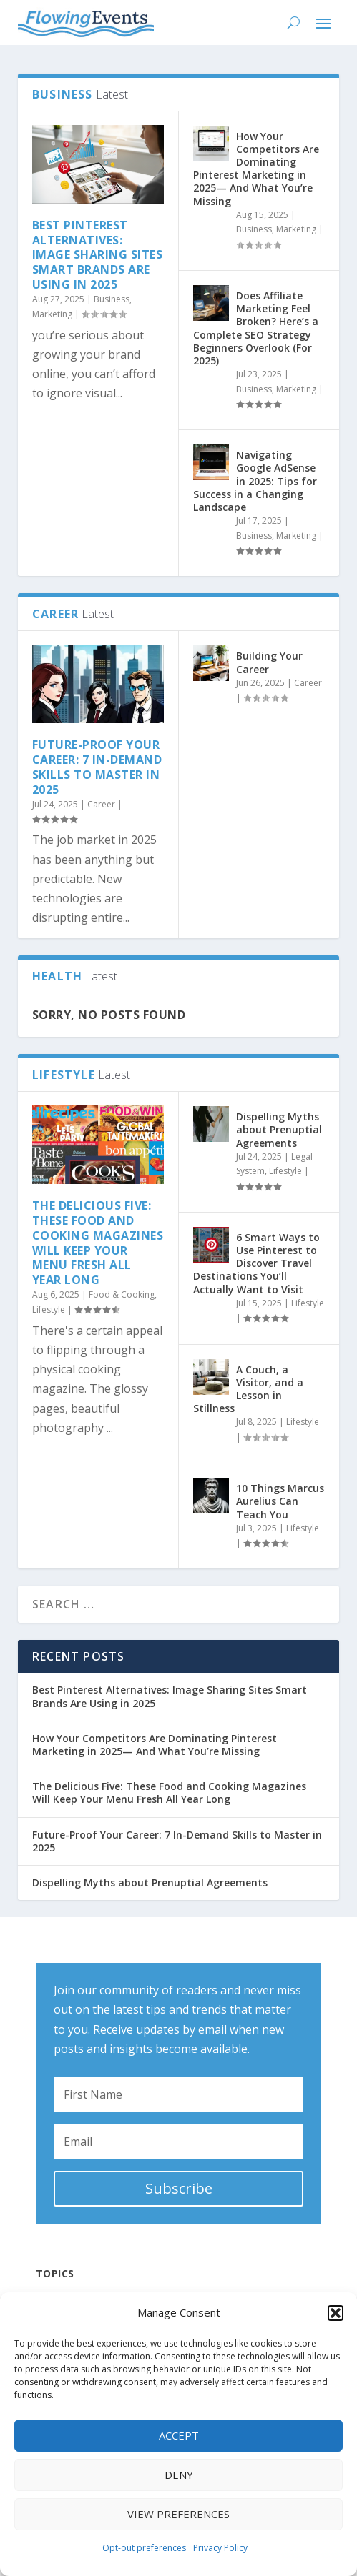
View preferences (178, 2514)
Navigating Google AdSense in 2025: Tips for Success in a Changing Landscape (255, 481)
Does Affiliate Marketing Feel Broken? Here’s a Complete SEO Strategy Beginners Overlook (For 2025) (255, 328)
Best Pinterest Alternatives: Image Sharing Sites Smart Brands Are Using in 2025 (97, 254)
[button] (335, 2313)
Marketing (52, 314)
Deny (179, 2474)
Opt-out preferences (144, 2548)
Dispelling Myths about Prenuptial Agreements (279, 1129)
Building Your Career (269, 662)
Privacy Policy (220, 2548)
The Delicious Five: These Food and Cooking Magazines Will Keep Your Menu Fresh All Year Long (98, 1243)
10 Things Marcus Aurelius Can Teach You (280, 1501)
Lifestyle (48, 1309)
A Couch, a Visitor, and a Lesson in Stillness (248, 1389)
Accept (179, 2435)
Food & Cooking (122, 1294)
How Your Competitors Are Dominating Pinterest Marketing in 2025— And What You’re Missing (256, 168)
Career (101, 804)
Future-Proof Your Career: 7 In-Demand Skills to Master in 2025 (97, 767)
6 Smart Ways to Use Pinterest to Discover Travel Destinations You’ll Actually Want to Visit (256, 1263)
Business (111, 299)
